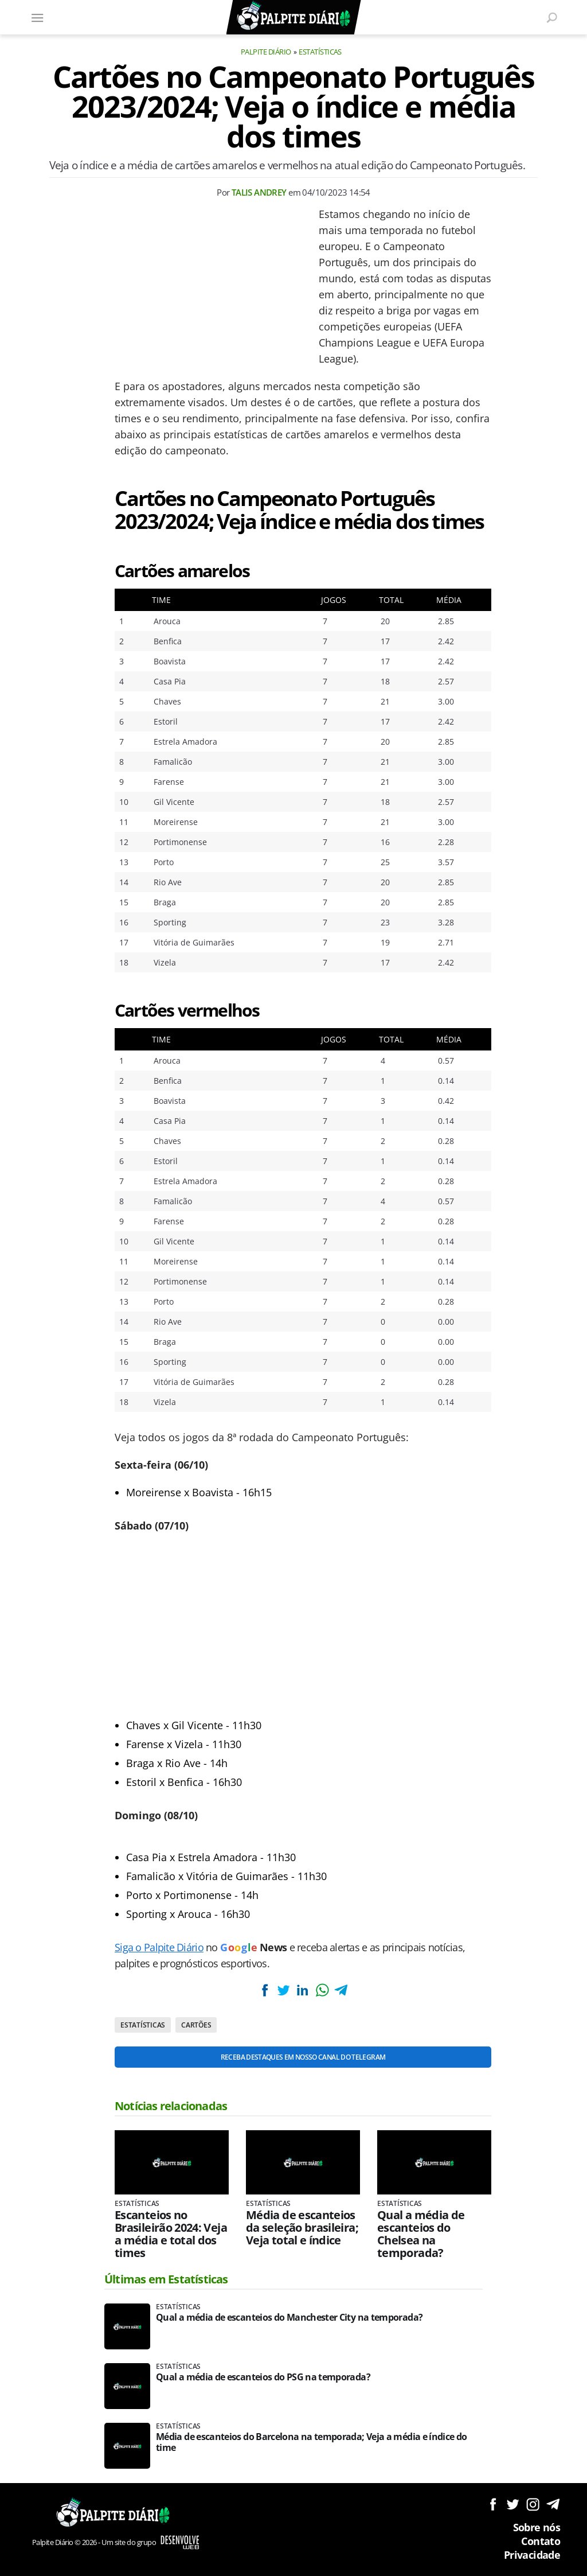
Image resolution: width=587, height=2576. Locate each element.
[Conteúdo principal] (293, 1288)
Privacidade (532, 2555)
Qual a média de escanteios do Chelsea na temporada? (420, 2234)
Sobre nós (536, 2527)
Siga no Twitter (513, 2504)
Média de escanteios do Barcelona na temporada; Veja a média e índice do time (311, 2442)
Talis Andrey (259, 192)
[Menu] (37, 17)
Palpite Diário (266, 51)
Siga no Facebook (493, 2504)
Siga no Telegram (553, 2504)
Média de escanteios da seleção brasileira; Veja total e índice (302, 2228)
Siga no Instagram (533, 2504)
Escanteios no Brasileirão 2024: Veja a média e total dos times (171, 2234)
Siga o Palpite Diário (159, 1947)
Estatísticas (320, 51)
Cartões (196, 2025)
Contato (540, 2541)
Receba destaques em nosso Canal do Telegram (303, 2057)
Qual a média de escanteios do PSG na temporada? (263, 2377)
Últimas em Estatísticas (166, 2279)
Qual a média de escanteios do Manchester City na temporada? (289, 2317)
